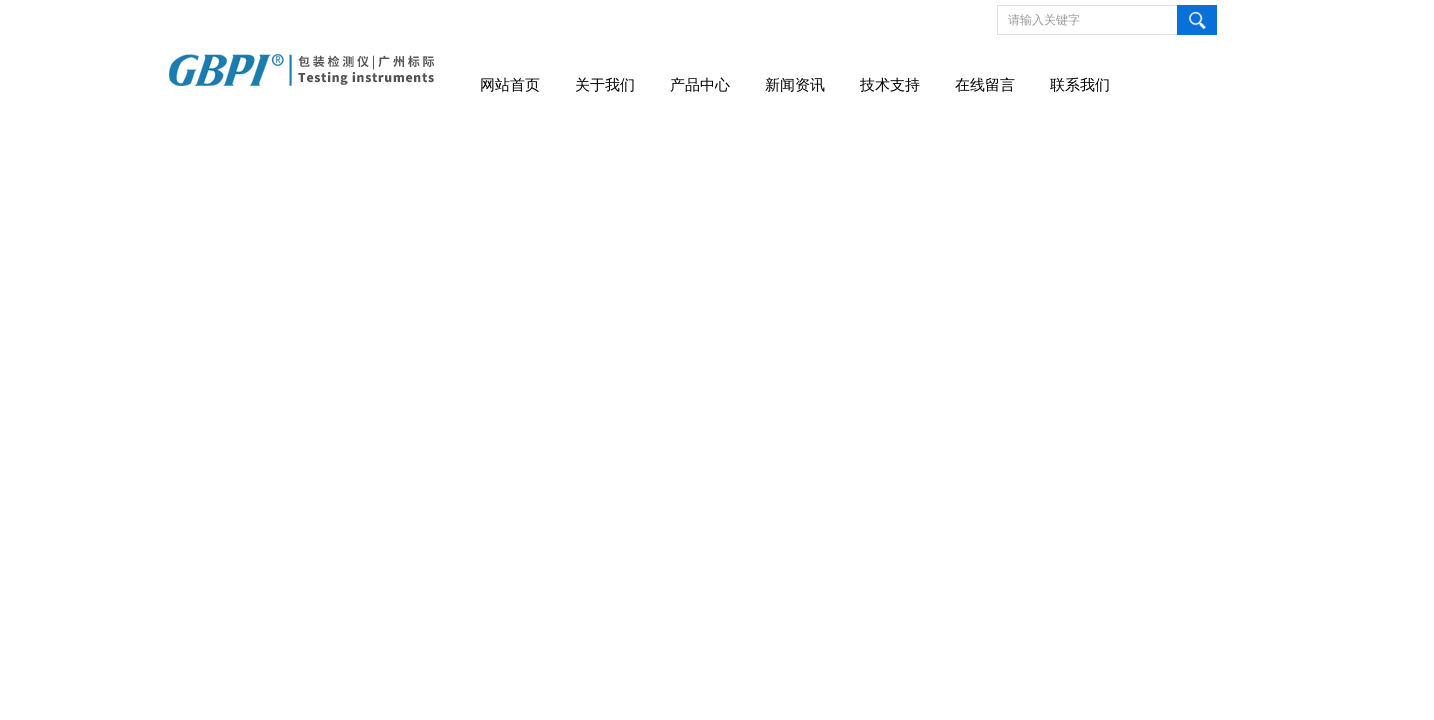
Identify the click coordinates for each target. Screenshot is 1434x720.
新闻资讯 (795, 85)
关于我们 (605, 85)
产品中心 (700, 85)
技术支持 (890, 85)
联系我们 (1080, 85)
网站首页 (510, 85)
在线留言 (985, 85)
